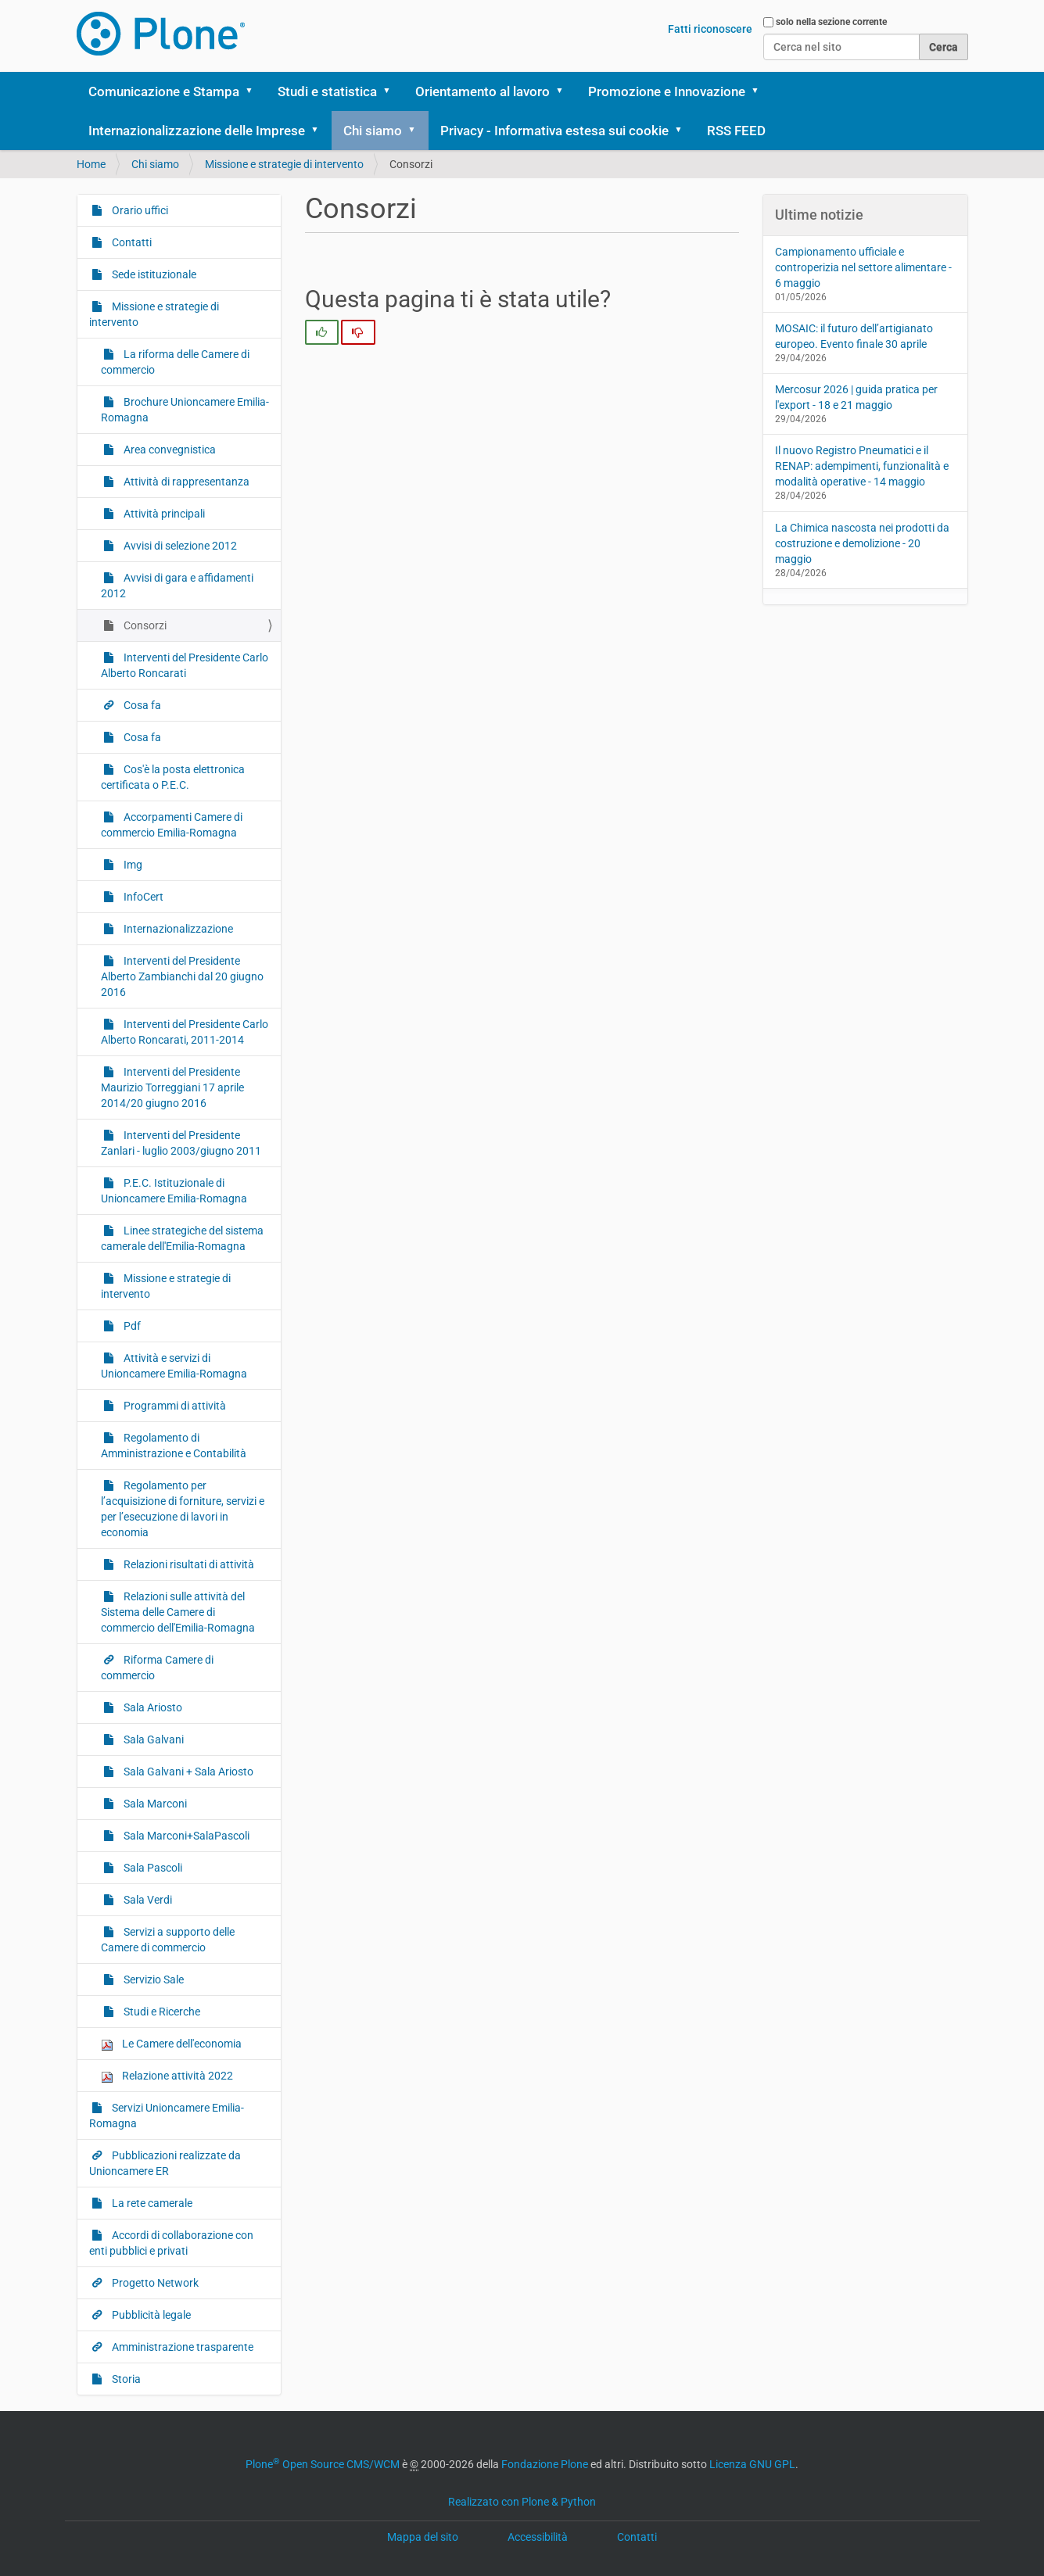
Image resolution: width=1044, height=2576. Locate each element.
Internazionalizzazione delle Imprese (196, 130)
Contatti (130, 242)
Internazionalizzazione (177, 929)
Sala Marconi (154, 1803)
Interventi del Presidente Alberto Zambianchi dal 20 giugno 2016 (182, 976)
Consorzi (144, 625)
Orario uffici (138, 210)
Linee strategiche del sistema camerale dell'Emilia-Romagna (182, 1238)
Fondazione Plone (544, 2464)
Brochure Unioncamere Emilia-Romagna (185, 410)
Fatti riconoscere (710, 29)
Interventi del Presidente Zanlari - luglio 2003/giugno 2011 (181, 1143)
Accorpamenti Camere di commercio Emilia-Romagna (171, 825)
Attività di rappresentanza (185, 481)
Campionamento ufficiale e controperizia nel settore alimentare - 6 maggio (863, 267)
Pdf (131, 1326)
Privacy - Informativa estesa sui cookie (554, 130)
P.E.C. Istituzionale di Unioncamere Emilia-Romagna (174, 1191)
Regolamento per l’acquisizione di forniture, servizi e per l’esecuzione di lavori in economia (182, 1509)
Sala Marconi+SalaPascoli (185, 1835)
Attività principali (163, 513)
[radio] (322, 332)
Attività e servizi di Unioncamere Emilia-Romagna (174, 1366)
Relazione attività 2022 (167, 2076)
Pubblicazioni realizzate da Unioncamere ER (165, 2163)
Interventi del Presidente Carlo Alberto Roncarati (184, 665)
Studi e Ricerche (160, 2011)
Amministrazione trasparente (181, 2347)
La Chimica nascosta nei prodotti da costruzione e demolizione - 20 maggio (862, 543)
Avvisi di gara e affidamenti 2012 (177, 585)
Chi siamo (372, 130)
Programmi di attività (173, 1405)
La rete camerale (150, 2203)
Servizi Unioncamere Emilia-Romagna (166, 2115)
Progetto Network (154, 2283)
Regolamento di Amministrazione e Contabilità (173, 1445)
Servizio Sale (152, 1979)
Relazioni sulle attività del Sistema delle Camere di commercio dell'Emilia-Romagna (178, 1612)
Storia (125, 2379)
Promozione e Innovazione (666, 91)
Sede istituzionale (152, 274)
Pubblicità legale (150, 2315)
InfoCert (142, 896)
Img (131, 864)
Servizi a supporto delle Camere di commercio (168, 1940)
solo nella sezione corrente (831, 21)
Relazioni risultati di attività (187, 1564)
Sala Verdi (146, 1899)
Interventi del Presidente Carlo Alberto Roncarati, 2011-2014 (184, 1032)
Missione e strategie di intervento (284, 164)
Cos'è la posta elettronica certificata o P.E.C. (173, 777)
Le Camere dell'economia (171, 2044)
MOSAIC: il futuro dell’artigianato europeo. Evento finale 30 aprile (854, 336)
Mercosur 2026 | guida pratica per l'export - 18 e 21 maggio (856, 397)
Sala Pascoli (151, 1867)
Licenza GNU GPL (752, 2464)
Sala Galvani (152, 1739)
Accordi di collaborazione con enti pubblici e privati (171, 2243)
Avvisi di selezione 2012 (179, 545)
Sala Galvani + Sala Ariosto (187, 1771)
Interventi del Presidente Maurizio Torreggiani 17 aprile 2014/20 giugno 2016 (172, 1087)
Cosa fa (141, 705)
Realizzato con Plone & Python (522, 2501)
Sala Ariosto (151, 1707)
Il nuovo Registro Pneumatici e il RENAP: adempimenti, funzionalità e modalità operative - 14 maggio (862, 466)
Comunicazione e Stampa (163, 91)
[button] (255, 91)
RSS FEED (736, 130)
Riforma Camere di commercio (157, 1667)
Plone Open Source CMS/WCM (323, 2464)
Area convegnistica (168, 449)
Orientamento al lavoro (482, 91)
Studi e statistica (327, 91)
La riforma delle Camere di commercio (175, 362)
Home (91, 164)
